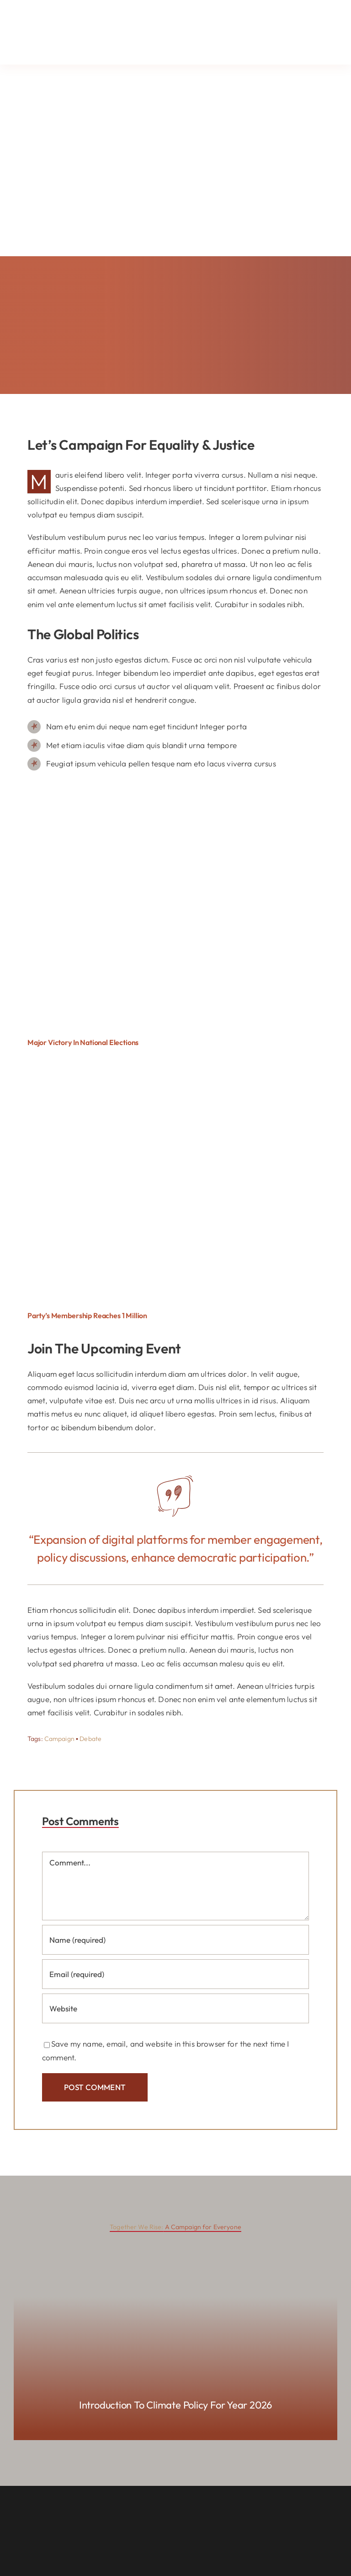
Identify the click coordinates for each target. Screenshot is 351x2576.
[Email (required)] (175, 1974)
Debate (90, 1739)
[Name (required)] (175, 1940)
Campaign (59, 1739)
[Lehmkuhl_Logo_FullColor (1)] (68, 13)
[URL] (175, 2008)
